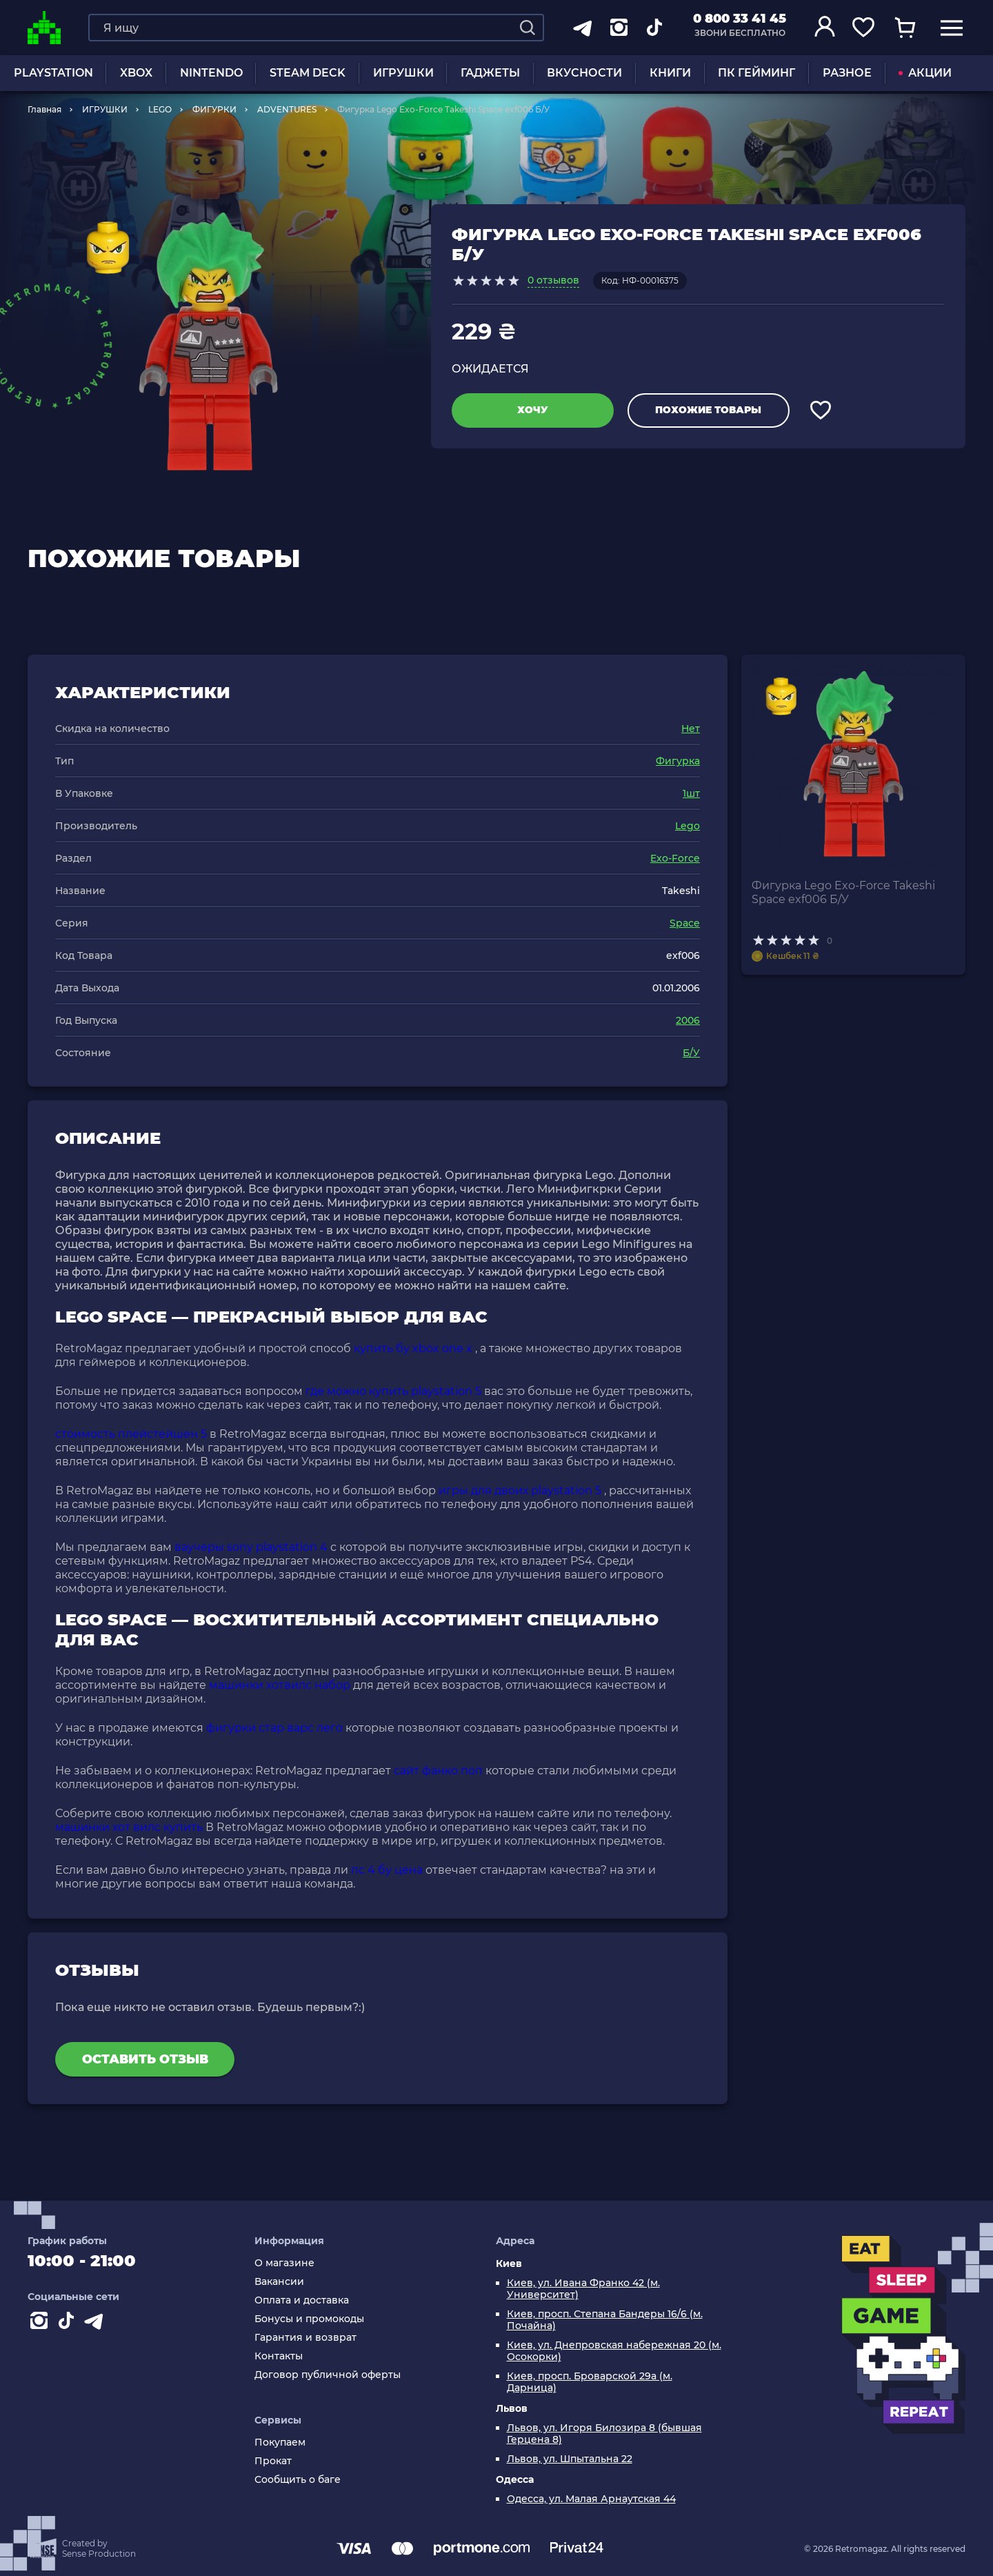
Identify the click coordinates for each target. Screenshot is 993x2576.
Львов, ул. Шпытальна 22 (569, 2459)
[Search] (527, 27)
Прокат (273, 2461)
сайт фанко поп (438, 1770)
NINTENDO (211, 72)
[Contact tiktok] (69, 2323)
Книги (670, 72)
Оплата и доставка (301, 2300)
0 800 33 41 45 (739, 18)
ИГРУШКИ (403, 72)
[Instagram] (41, 2323)
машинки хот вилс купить (129, 1827)
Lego (687, 826)
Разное (847, 72)
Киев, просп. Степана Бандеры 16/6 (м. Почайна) (605, 2320)
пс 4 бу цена (387, 1869)
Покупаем (279, 2442)
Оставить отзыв (145, 2059)
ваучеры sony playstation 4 (251, 1547)
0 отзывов (553, 280)
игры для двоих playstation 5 (520, 1490)
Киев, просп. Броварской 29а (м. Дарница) (589, 2382)
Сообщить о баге (297, 2480)
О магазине (284, 2263)
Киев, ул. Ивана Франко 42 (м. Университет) (583, 2289)
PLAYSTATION (53, 72)
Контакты (278, 2356)
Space (685, 923)
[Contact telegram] (96, 2323)
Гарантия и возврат (305, 2338)
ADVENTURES (287, 109)
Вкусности (584, 72)
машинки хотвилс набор (279, 1685)
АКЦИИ (925, 72)
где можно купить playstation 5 (393, 1391)
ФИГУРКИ (214, 109)
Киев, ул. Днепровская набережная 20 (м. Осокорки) (614, 2351)
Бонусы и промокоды (309, 2319)
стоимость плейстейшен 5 (131, 1433)
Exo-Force (675, 858)
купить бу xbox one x (413, 1348)
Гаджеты (490, 72)
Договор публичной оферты (327, 2375)
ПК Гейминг (756, 72)
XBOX (136, 72)
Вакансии (279, 2282)
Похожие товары (708, 410)
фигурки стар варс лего (274, 1727)
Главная (44, 109)
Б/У (691, 1053)
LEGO (160, 109)
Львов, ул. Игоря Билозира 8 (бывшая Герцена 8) (604, 2434)
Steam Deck (307, 72)
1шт (691, 793)
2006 (688, 1020)
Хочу (532, 410)
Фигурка (678, 761)
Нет (690, 728)
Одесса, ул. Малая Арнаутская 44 (591, 2499)
